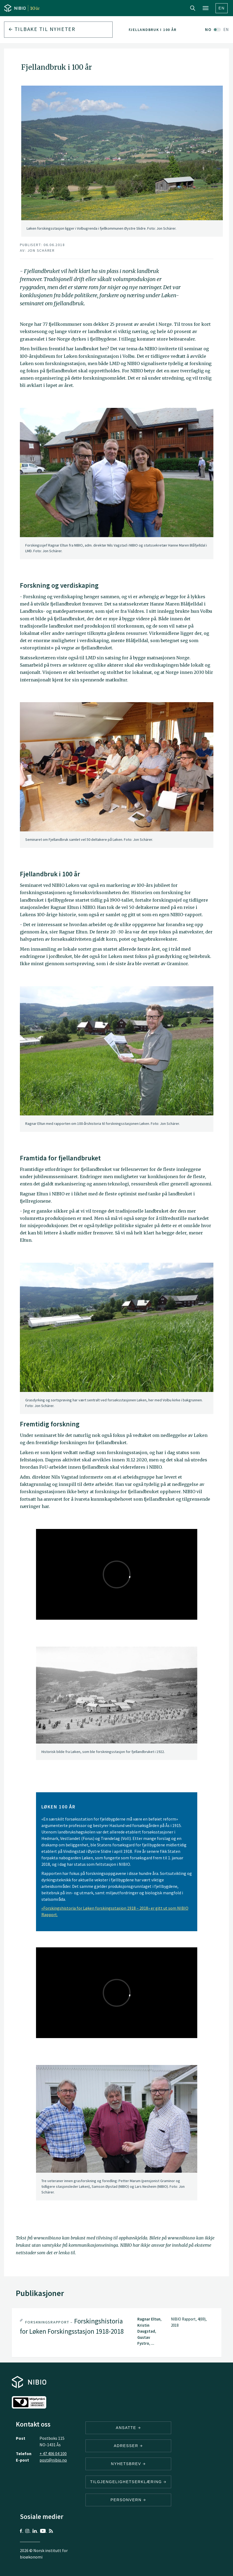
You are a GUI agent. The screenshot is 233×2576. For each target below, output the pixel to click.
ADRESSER (128, 2446)
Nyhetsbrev (128, 2464)
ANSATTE (128, 2428)
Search (192, 8)
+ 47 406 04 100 (53, 2453)
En (221, 8)
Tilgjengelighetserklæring (128, 2482)
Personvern (128, 2500)
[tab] (116, 2332)
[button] (116, 2332)
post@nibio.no (53, 2460)
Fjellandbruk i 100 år (153, 29)
